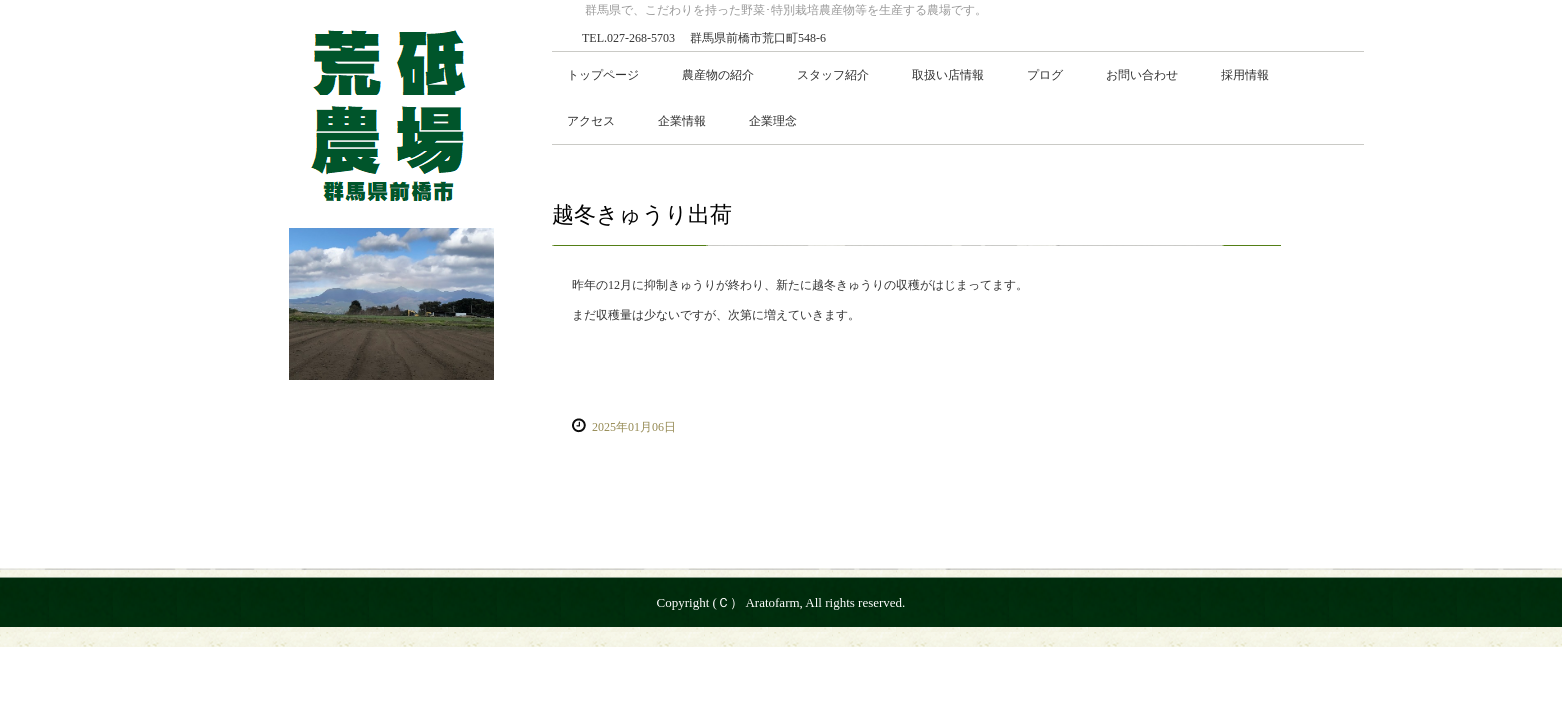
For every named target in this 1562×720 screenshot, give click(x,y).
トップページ (603, 75)
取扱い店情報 (948, 75)
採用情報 (1245, 75)
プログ (1045, 75)
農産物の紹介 (718, 75)
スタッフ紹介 (833, 75)
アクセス (591, 121)
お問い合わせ (1142, 75)
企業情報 (682, 121)
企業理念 (773, 121)
